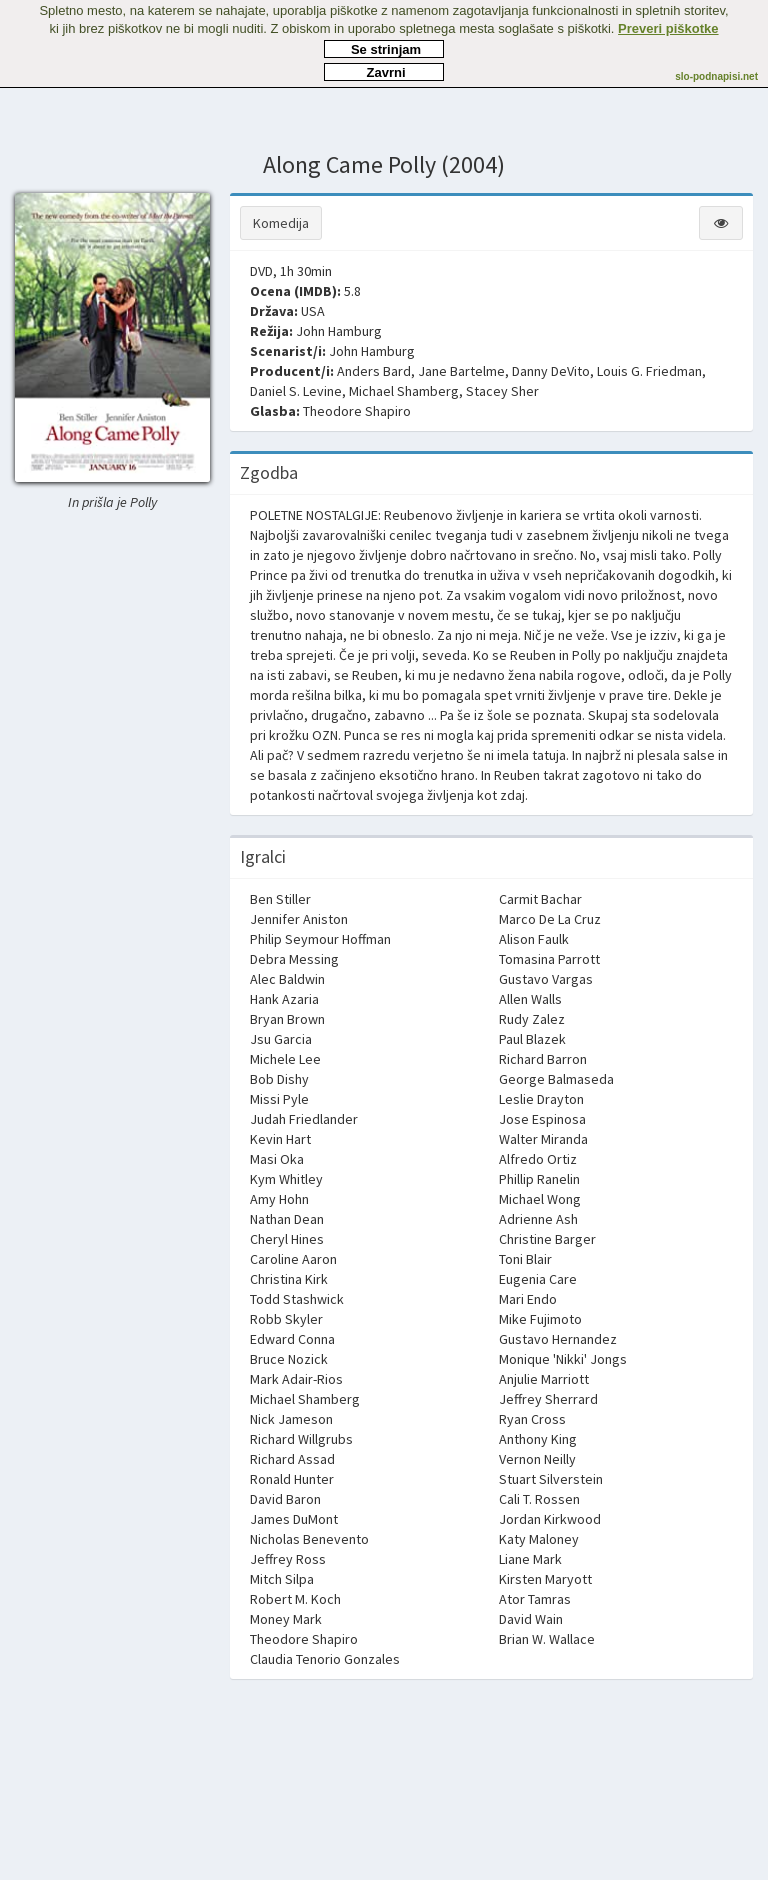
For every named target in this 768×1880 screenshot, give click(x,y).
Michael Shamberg (404, 391)
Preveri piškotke (668, 28)
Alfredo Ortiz (538, 1159)
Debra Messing (294, 959)
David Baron (285, 1499)
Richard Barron (543, 1059)
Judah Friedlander (304, 1119)
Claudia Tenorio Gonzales (325, 1659)
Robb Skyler (286, 1319)
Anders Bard (374, 371)
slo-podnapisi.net (716, 76)
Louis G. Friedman (649, 371)
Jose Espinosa (542, 1119)
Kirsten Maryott (545, 1579)
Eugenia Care (538, 1279)
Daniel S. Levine (296, 391)
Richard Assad (292, 1459)
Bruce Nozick (289, 1359)
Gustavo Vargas (546, 979)
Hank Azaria (284, 999)
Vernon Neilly (537, 1459)
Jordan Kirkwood (550, 1519)
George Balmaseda (556, 1079)
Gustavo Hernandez (558, 1339)
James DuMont (294, 1519)
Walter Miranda (543, 1139)
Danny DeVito (551, 371)
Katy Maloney (539, 1539)
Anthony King (538, 1439)
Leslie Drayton (541, 1099)
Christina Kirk (289, 1279)
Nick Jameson (291, 1419)
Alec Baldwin (287, 979)
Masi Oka (277, 1159)
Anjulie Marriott (544, 1379)
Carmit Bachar (540, 899)
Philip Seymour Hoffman (320, 939)
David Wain (531, 1619)
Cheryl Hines (287, 1239)
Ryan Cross (532, 1419)
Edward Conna (292, 1339)
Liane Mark (530, 1559)
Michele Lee (285, 1059)
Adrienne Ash (538, 1219)
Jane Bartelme (461, 371)
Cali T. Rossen (539, 1499)
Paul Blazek (532, 1039)
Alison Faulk (534, 939)
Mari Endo (528, 1299)
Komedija (281, 223)
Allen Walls (530, 999)
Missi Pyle (279, 1099)
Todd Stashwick (297, 1299)
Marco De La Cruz (550, 919)
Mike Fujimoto (540, 1319)
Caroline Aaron (293, 1259)
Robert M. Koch (295, 1599)
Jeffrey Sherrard (548, 1399)
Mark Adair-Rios (296, 1379)
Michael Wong (540, 1199)
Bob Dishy (279, 1079)
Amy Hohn (279, 1199)
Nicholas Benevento (309, 1539)
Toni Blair (525, 1259)
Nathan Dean (287, 1219)
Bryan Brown (287, 1019)
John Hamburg (339, 331)
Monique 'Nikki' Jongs (563, 1359)
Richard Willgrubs (301, 1439)
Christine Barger (547, 1239)
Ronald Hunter (292, 1479)
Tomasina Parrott (549, 959)
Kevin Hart (280, 1139)
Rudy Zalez (532, 1019)
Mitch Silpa (282, 1579)
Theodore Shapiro (357, 411)
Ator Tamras (535, 1599)
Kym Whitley (286, 1179)
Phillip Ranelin (539, 1179)
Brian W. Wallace (547, 1639)
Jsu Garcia (281, 1039)
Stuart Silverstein (551, 1479)
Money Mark (286, 1619)
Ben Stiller (280, 899)
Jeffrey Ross (288, 1559)
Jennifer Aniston (299, 919)
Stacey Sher (502, 391)
